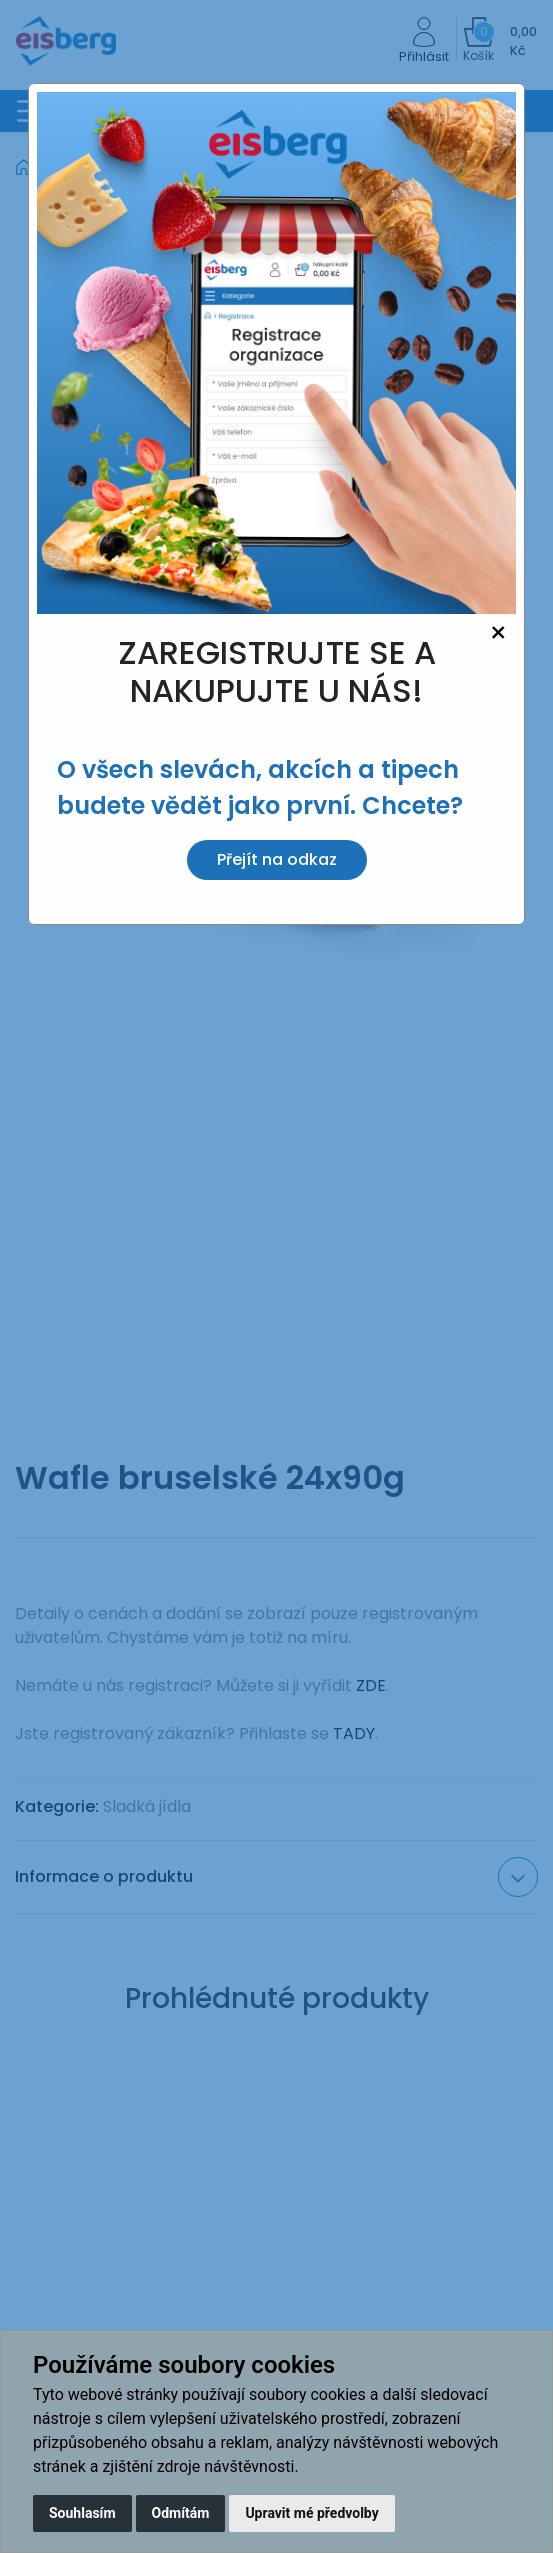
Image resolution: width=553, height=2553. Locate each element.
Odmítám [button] (181, 2513)
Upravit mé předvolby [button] (311, 2513)
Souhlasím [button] (82, 2513)
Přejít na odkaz (277, 859)
